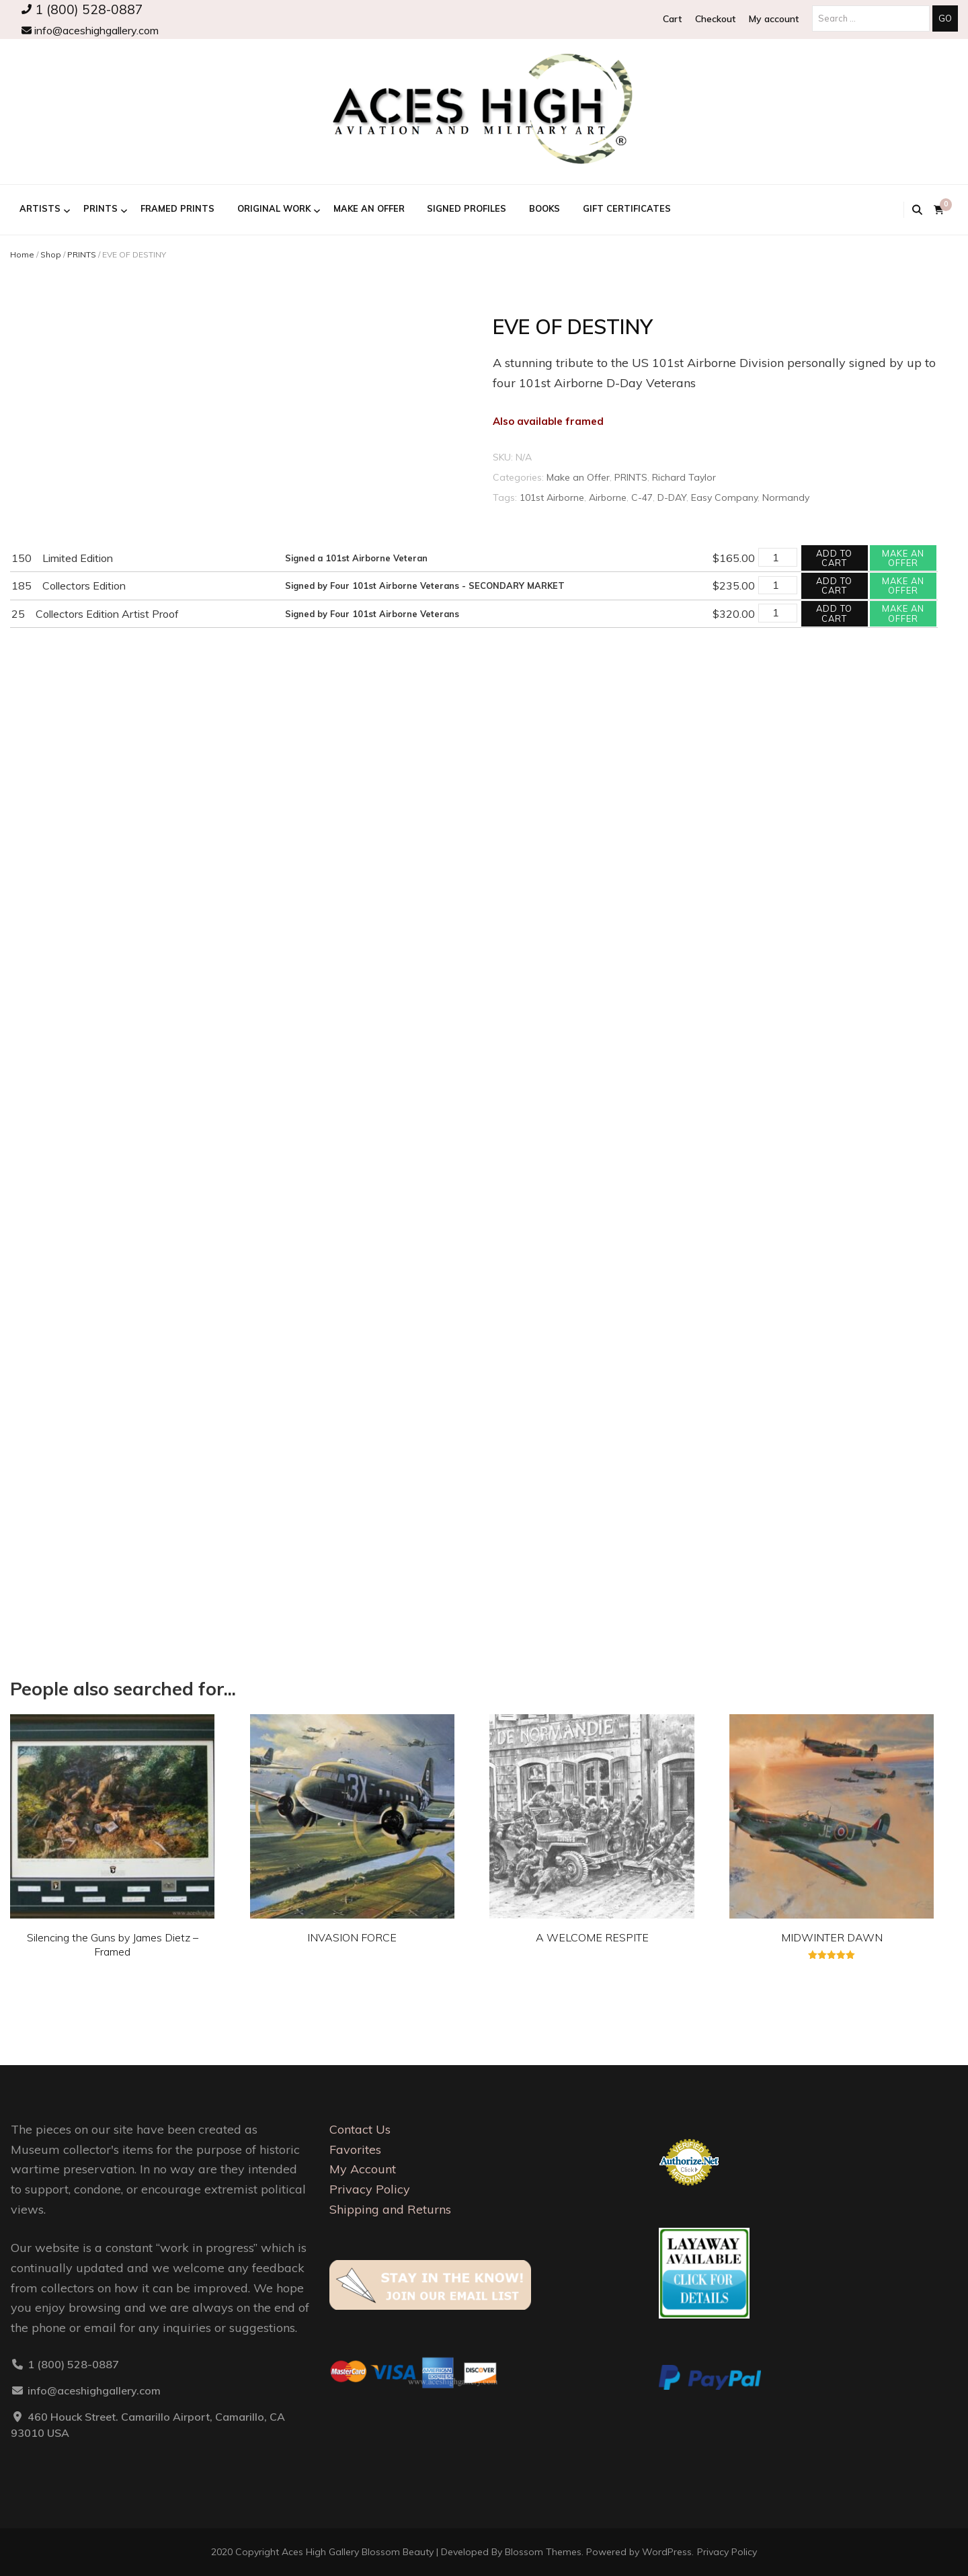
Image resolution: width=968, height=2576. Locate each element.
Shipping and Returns (390, 2209)
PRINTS (100, 208)
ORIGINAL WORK (274, 208)
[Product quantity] (777, 557)
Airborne (608, 497)
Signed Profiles (466, 208)
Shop (50, 254)
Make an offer (903, 558)
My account (774, 19)
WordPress (667, 2552)
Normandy (785, 497)
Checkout (715, 19)
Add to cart (834, 558)
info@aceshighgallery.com (90, 30)
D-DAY (671, 497)
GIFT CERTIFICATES (627, 208)
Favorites (355, 2149)
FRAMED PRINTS (177, 208)
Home (22, 254)
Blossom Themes (543, 2552)
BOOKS (544, 208)
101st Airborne (552, 497)
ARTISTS (40, 208)
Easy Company (724, 497)
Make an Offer (369, 208)
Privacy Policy (369, 2189)
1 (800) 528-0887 (82, 9)
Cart (672, 19)
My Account (362, 2169)
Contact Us (360, 2129)
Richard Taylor (684, 477)
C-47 (642, 497)
